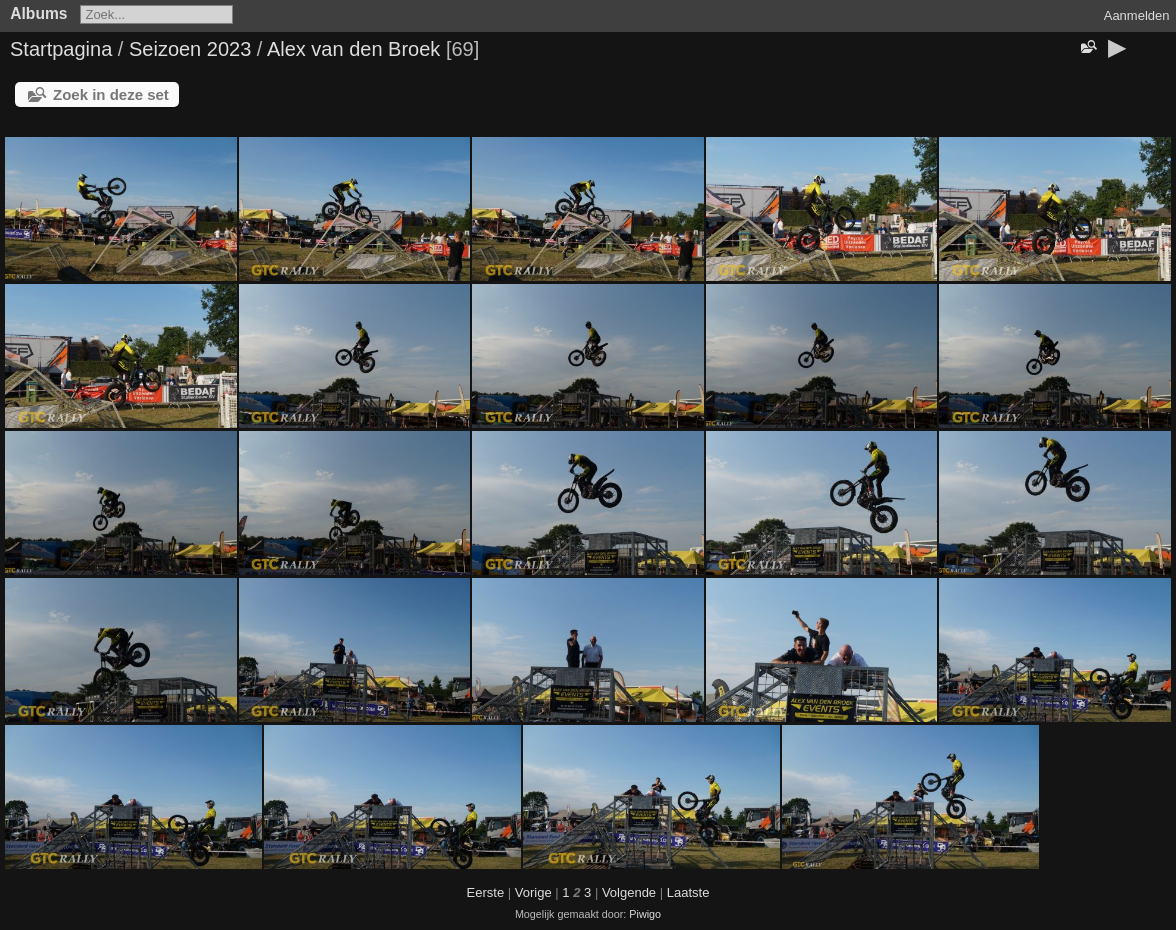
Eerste (486, 892)
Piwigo (645, 914)
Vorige (533, 892)
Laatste (688, 892)
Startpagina (61, 49)
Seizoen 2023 (190, 49)
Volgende (629, 892)
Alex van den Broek (353, 49)
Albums (38, 13)
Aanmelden (1137, 15)
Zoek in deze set (111, 94)
